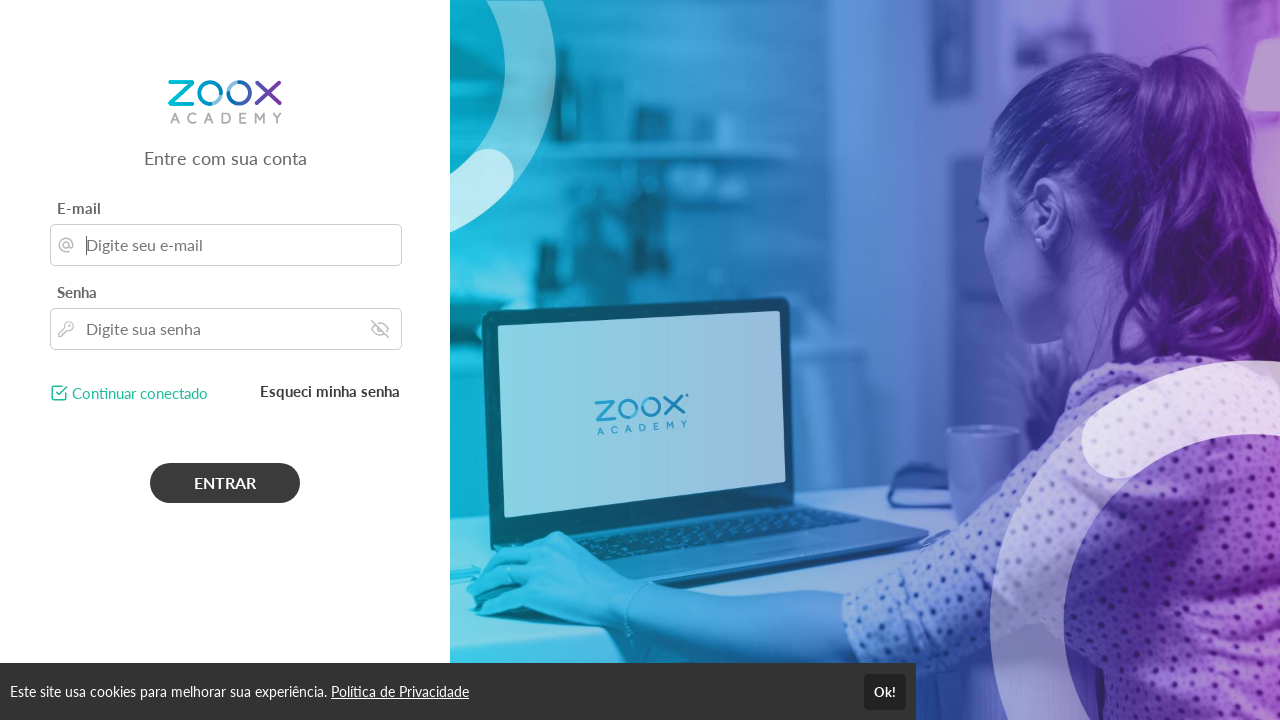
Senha (77, 292)
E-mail (79, 208)
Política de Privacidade (400, 691)
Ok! (885, 692)
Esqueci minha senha (330, 391)
